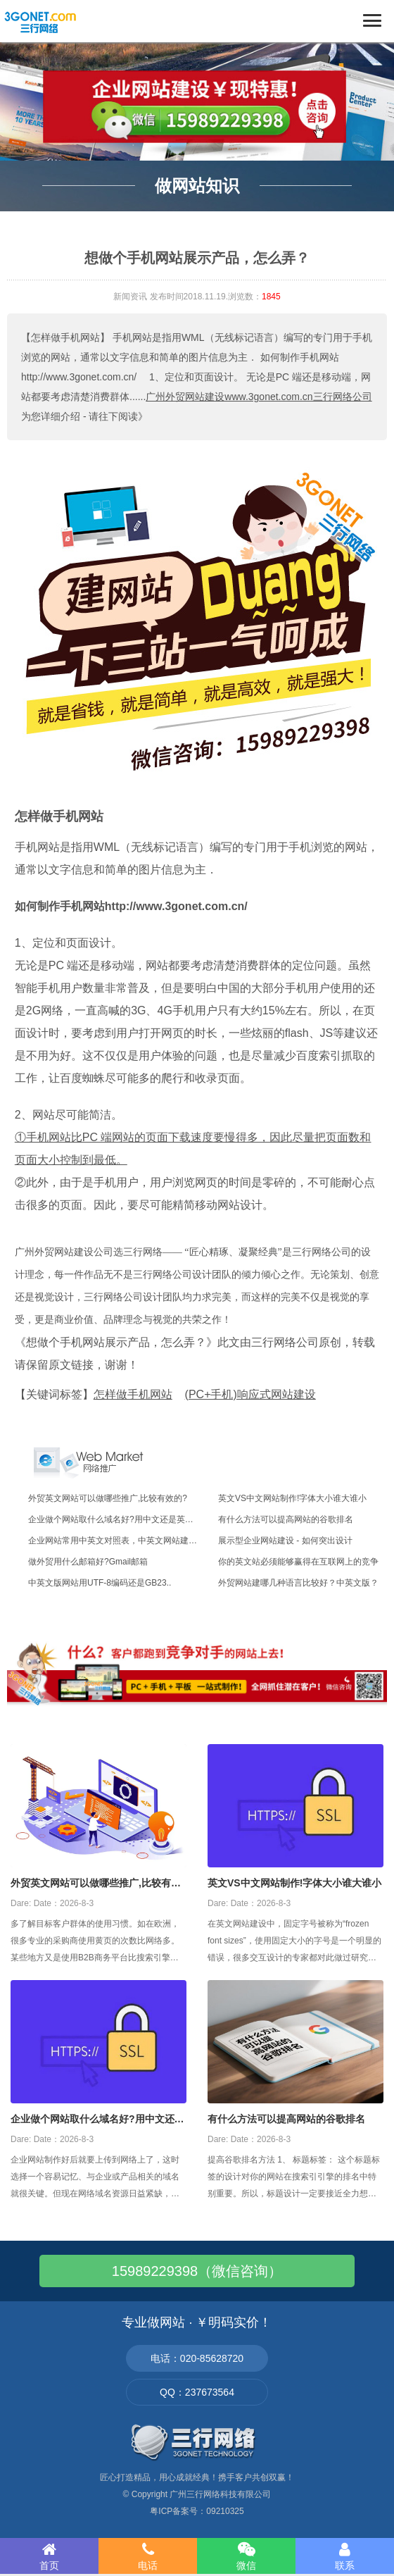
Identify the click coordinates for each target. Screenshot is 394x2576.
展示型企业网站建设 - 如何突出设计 (285, 1540)
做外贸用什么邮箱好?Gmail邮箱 (88, 1562)
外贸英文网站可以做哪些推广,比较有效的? (107, 1498)
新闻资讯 (130, 296)
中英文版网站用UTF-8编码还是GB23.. (99, 1583)
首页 (49, 2556)
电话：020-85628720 (197, 2358)
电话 (148, 2556)
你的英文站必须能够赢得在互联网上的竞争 (298, 1562)
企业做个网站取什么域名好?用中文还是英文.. (113, 1519)
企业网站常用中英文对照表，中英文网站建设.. (115, 1540)
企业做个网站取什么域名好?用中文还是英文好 (97, 2120)
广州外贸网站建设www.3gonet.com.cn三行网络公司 (258, 396)
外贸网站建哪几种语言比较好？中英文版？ (298, 1583)
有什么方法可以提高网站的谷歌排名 (285, 1519)
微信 (246, 2556)
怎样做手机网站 (59, 816)
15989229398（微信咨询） (197, 2271)
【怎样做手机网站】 (65, 337)
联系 (345, 2556)
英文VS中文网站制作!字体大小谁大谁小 (292, 1498)
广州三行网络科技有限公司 (220, 2494)
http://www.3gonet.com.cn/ (176, 906)
